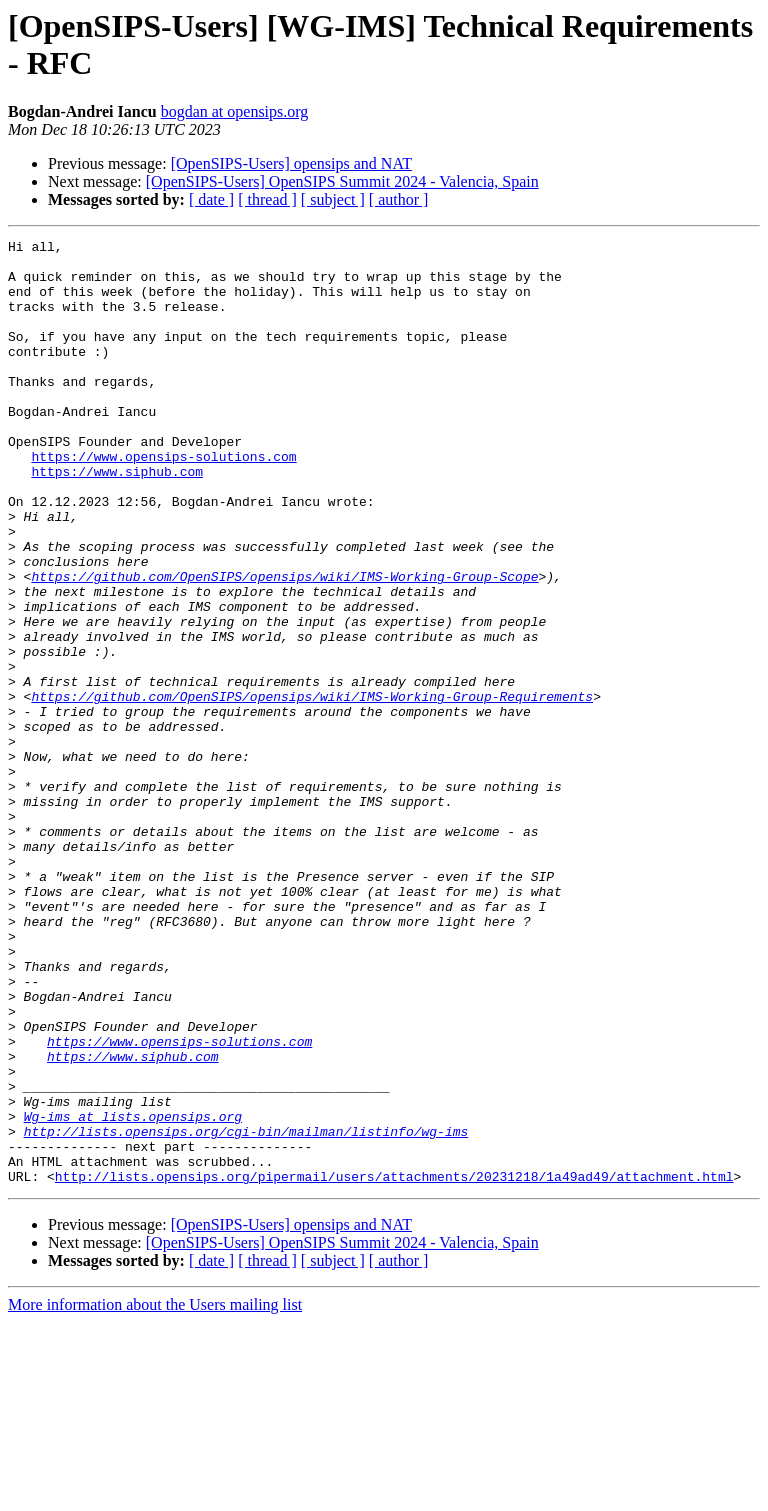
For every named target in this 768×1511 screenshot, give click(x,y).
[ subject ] (333, 199)
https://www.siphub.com (117, 519)
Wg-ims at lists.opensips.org (133, 1293)
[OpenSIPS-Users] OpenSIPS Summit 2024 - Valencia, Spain (342, 181)
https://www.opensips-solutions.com (163, 501)
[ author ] (399, 199)
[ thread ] (267, 199)
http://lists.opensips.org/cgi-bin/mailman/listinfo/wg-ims (246, 1311)
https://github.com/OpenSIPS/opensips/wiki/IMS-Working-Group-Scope (284, 645)
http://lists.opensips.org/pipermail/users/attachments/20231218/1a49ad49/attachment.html (394, 1365)
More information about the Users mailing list (155, 1493)
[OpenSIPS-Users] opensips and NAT (291, 163)
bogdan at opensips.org (235, 111)
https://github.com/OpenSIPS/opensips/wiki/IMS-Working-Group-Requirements (312, 789)
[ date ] (211, 199)
